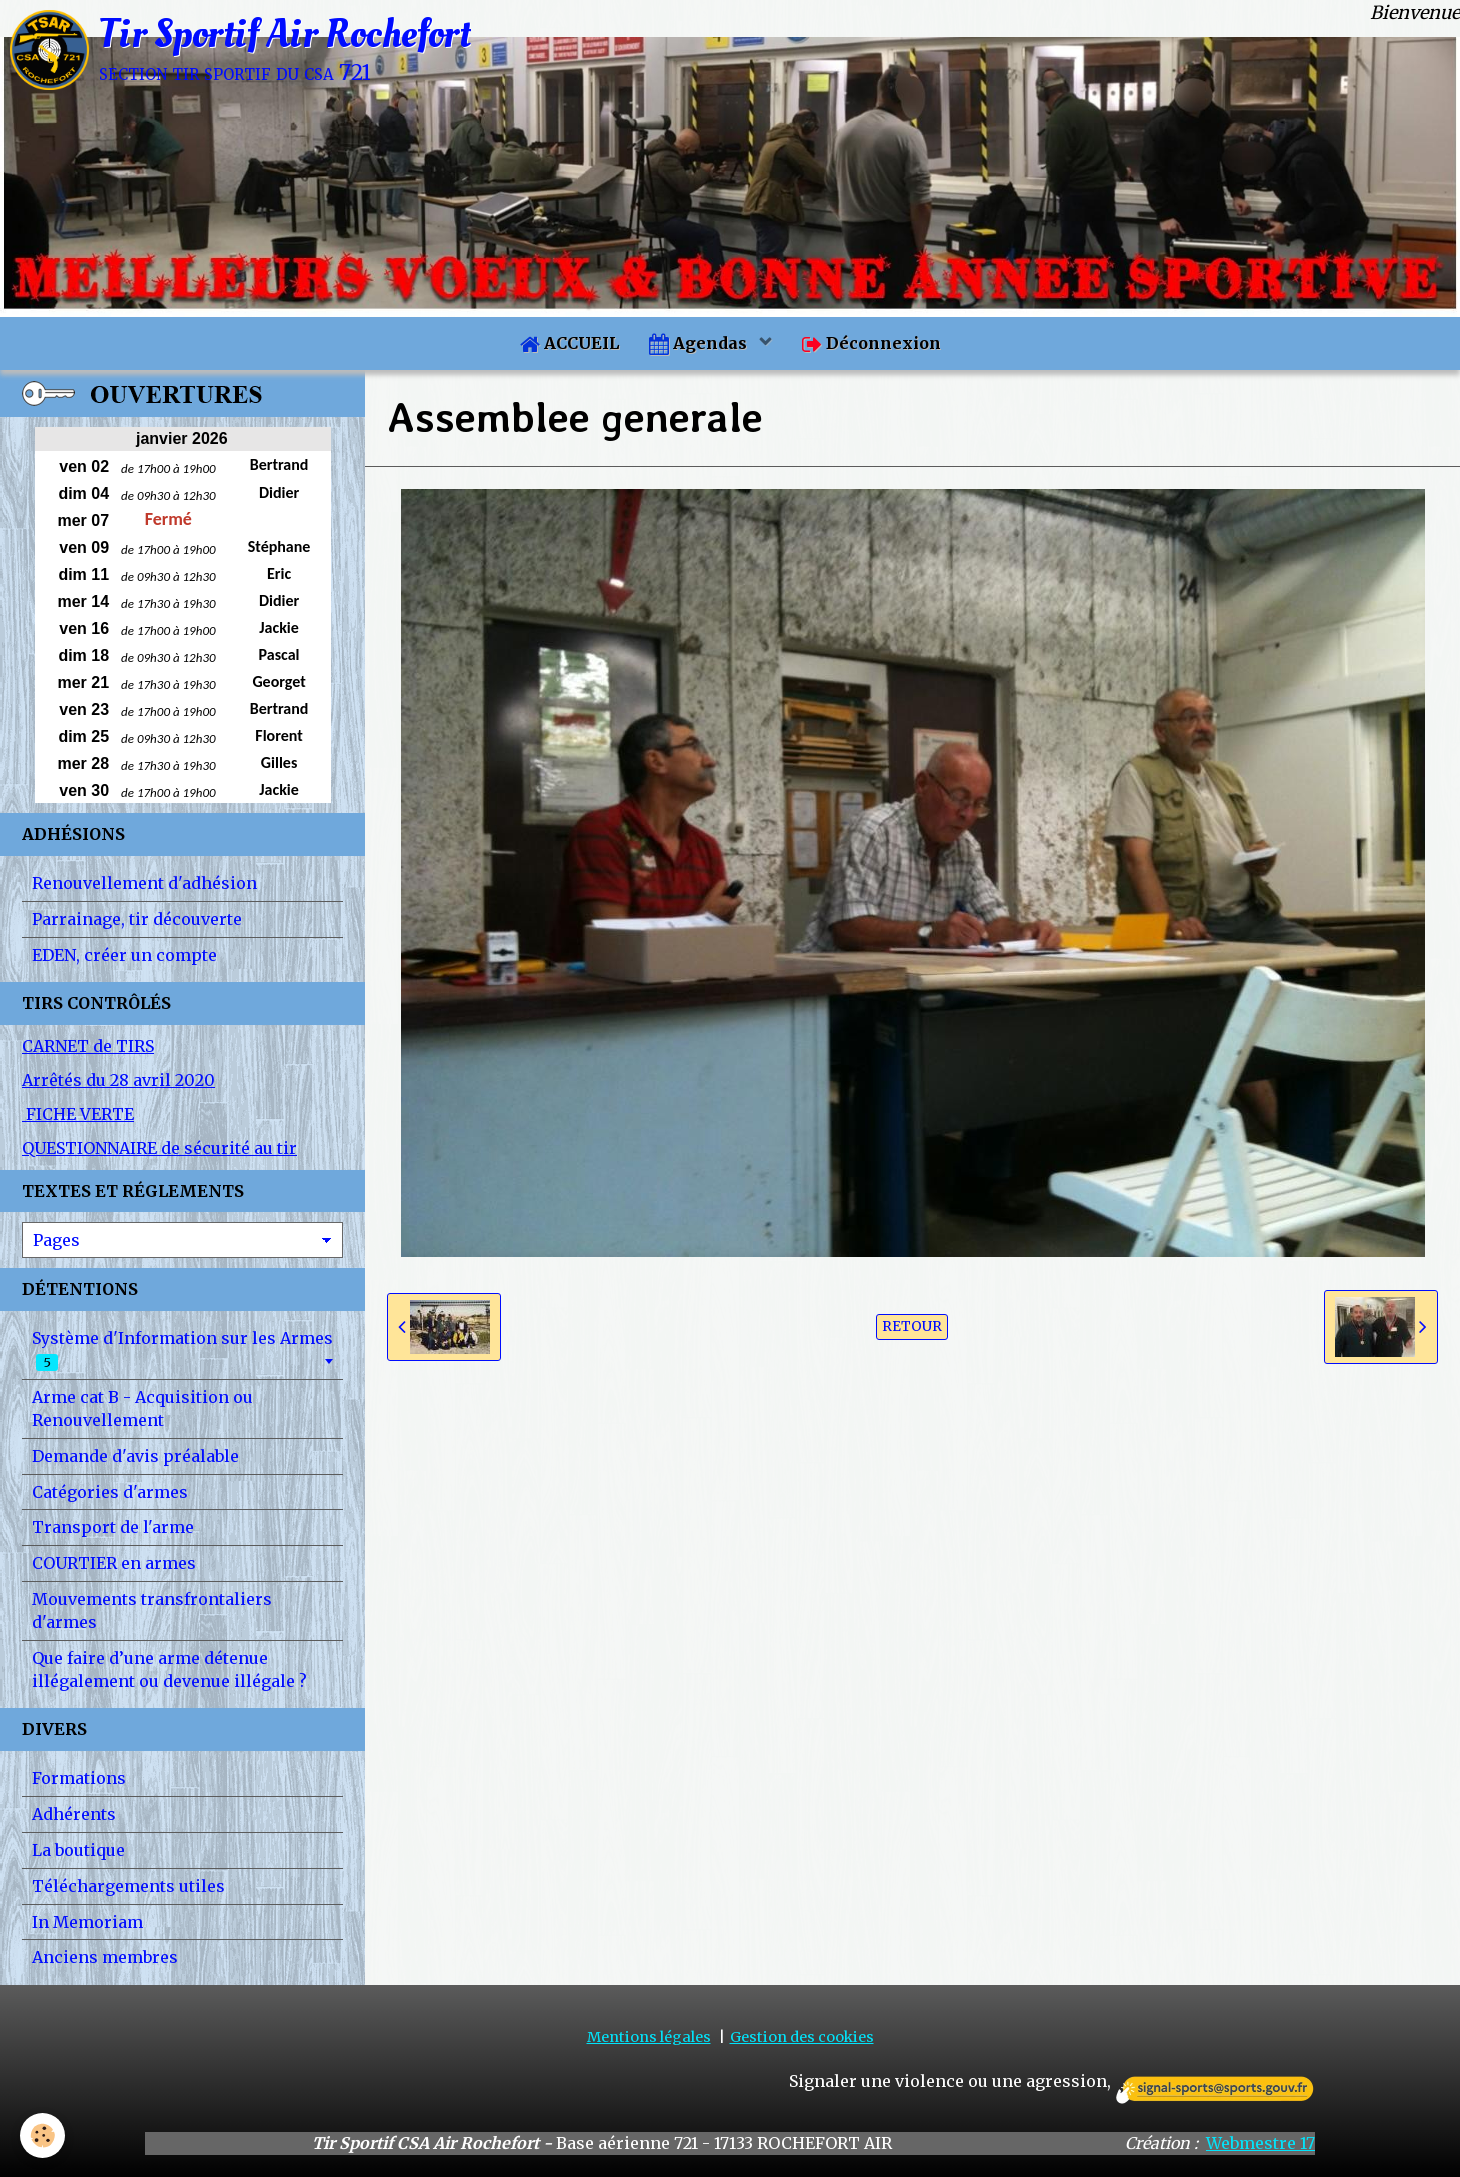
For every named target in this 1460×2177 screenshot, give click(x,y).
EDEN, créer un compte (124, 955)
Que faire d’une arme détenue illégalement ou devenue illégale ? (169, 1669)
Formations (79, 1778)
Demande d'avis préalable (135, 1456)
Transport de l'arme (113, 1527)
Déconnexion (871, 343)
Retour (912, 1326)
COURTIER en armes (114, 1563)
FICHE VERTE (78, 1114)
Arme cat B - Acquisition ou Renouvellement (142, 1408)
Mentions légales (649, 2037)
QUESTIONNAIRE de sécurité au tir (159, 1148)
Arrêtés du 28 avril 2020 (118, 1080)
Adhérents (74, 1814)
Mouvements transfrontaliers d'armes (152, 1610)
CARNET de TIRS (88, 1046)
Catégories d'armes (110, 1492)
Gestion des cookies (802, 2037)
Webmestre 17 (1260, 2143)
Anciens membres (105, 1957)
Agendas (700, 343)
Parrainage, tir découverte (137, 919)
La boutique (78, 1850)
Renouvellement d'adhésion (144, 883)
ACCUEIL (569, 343)
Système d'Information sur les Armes (182, 1349)
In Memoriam (87, 1922)
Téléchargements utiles (128, 1886)
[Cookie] (42, 2135)
